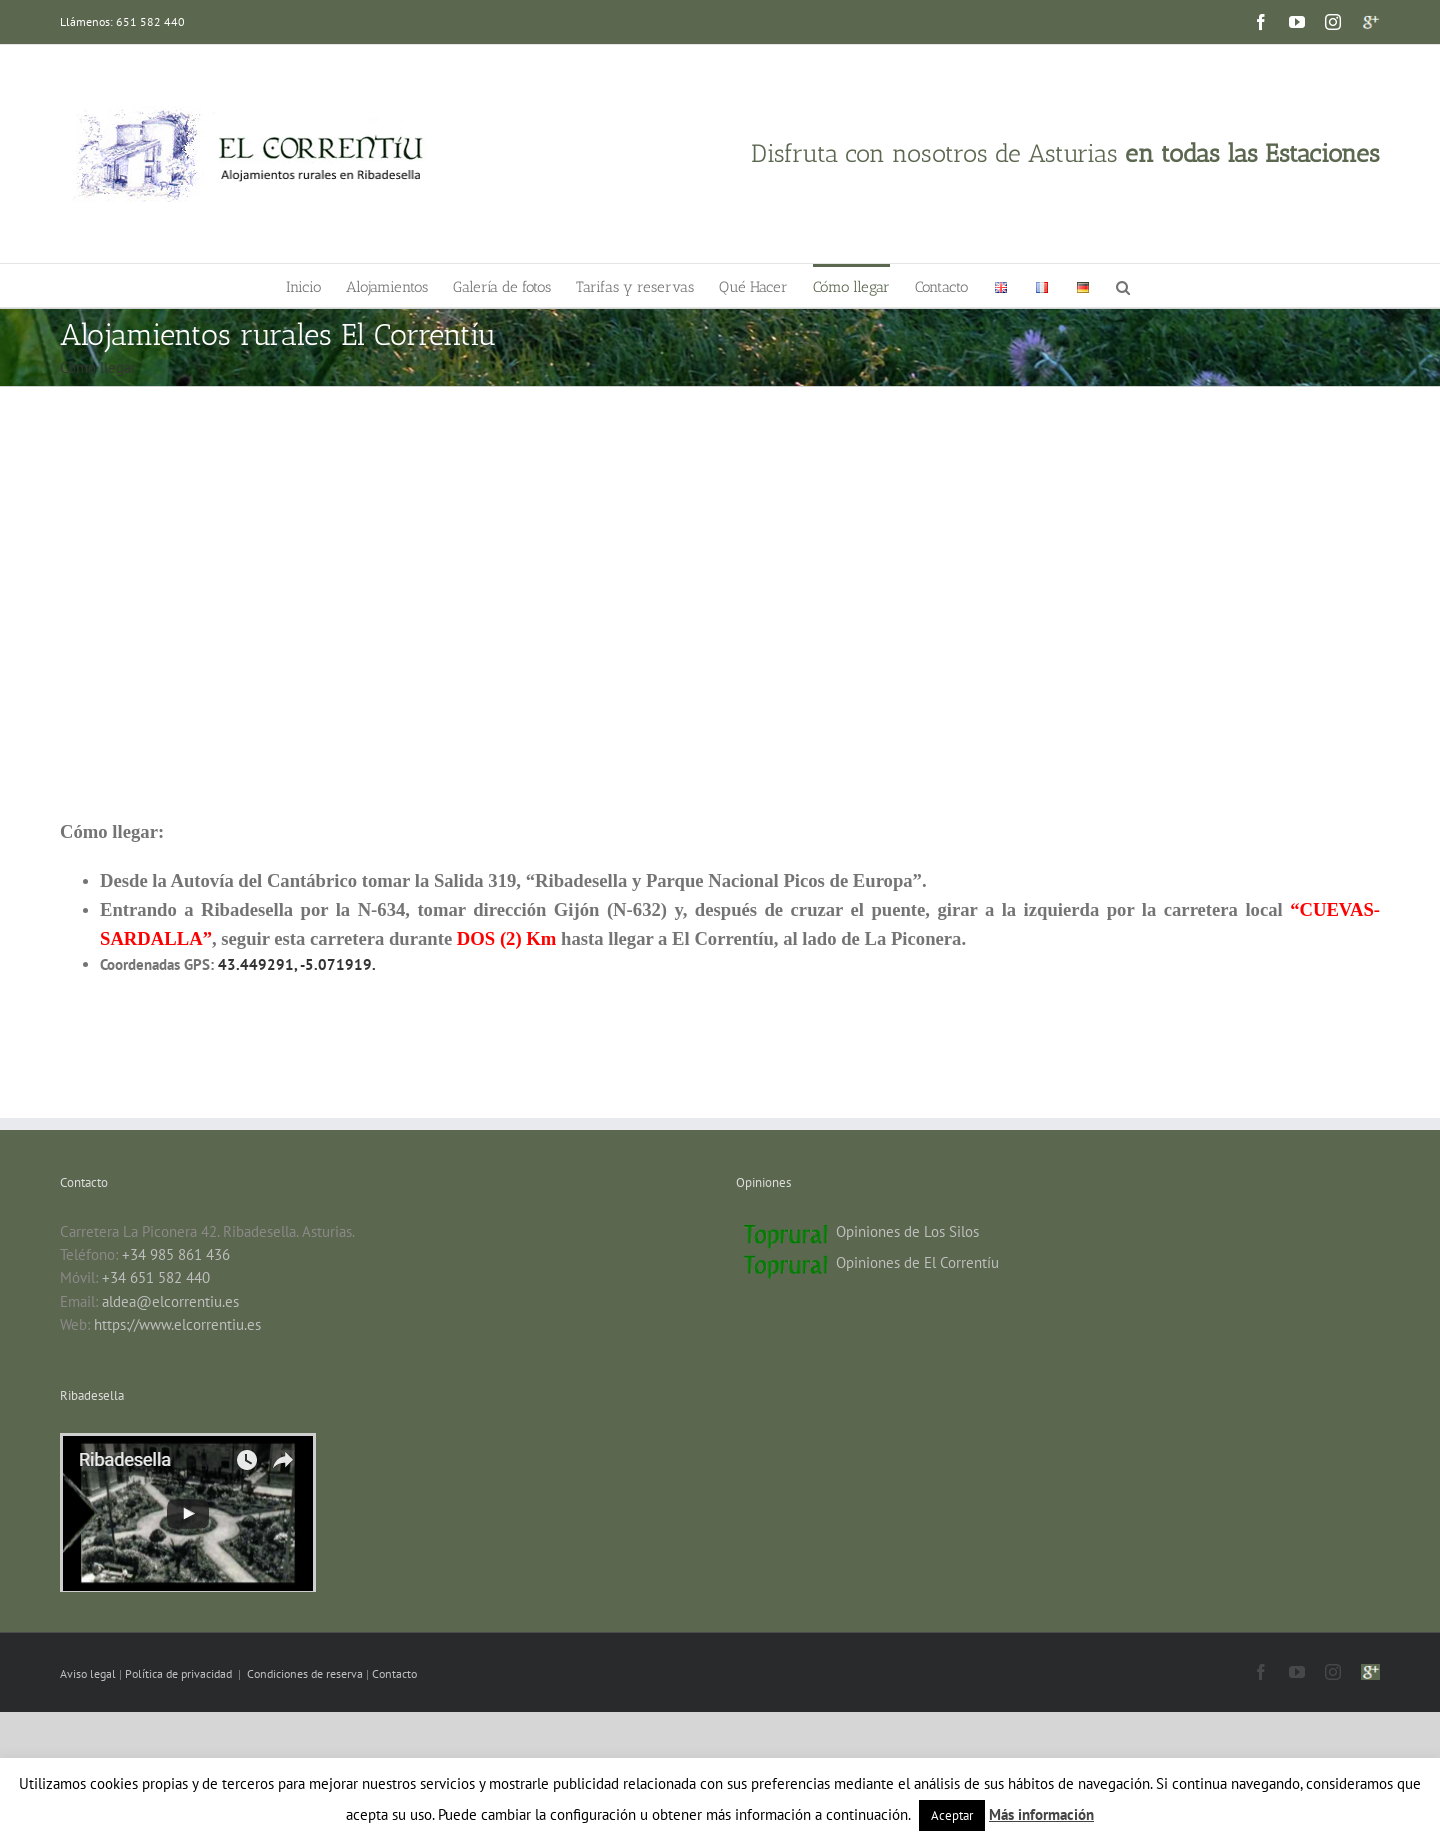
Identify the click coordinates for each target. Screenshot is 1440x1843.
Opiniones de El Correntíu (917, 1262)
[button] (1123, 285)
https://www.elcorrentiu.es (177, 1324)
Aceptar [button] (952, 1815)
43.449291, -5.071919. (297, 964)
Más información (1041, 1814)
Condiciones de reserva (305, 1673)
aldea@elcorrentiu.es (170, 1301)
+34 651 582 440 (156, 1277)
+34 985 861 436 (176, 1254)
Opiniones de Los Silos (907, 1231)
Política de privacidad (180, 1673)
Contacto (394, 1673)
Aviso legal (89, 1673)
